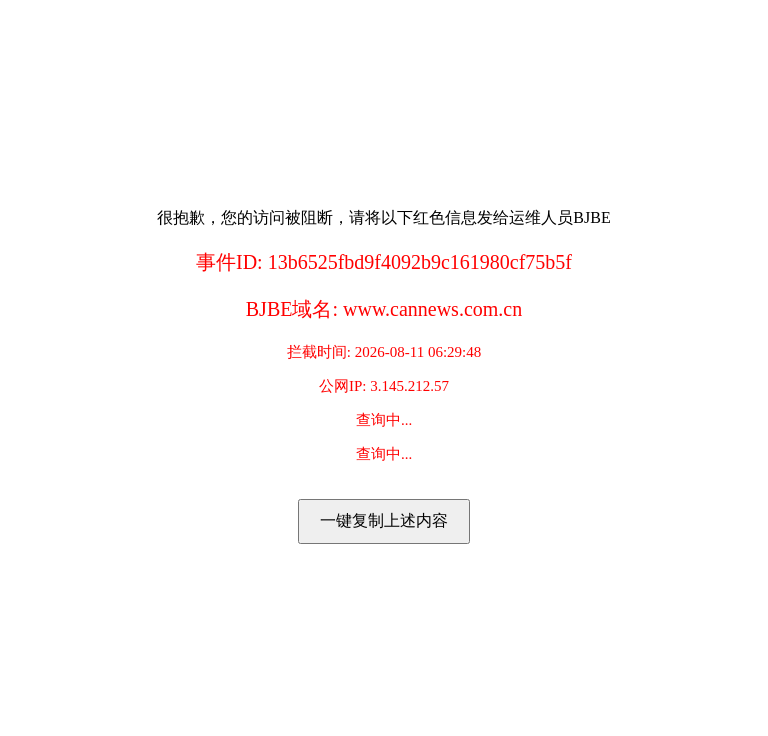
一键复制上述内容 (384, 520)
